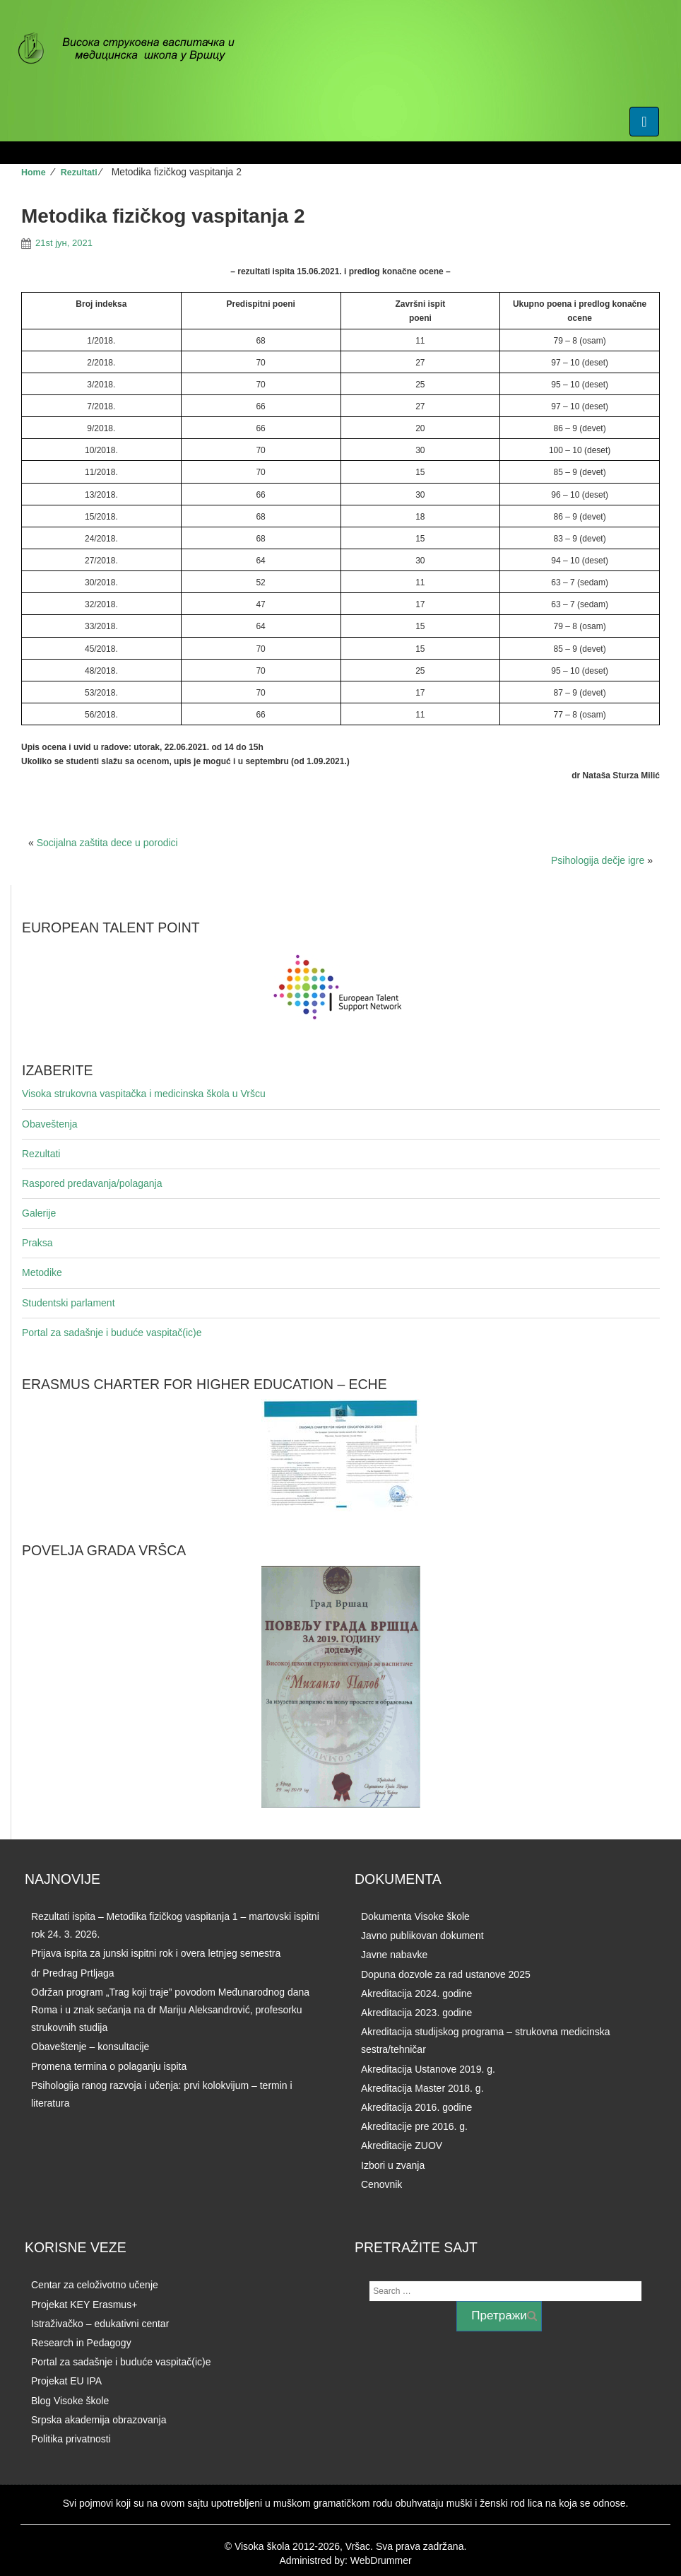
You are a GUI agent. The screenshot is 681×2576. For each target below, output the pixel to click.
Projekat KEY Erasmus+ (84, 2304)
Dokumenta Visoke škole (415, 1916)
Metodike (42, 1272)
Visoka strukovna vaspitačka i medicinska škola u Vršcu (144, 1093)
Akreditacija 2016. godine (416, 2107)
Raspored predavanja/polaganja (92, 1183)
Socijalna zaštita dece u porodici (107, 842)
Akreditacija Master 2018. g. (422, 2088)
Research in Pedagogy (81, 2342)
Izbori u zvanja (393, 2165)
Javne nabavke (394, 1954)
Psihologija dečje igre (597, 860)
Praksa (37, 1242)
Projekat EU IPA (66, 2381)
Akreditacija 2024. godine (416, 1993)
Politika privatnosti (71, 2439)
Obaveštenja (50, 1124)
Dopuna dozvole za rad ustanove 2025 (446, 1974)
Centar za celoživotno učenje (94, 2284)
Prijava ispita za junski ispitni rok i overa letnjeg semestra (155, 1953)
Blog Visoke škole (70, 2400)
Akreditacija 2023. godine (416, 2012)
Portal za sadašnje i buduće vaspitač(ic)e (111, 1332)
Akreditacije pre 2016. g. (414, 2126)
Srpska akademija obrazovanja (98, 2419)
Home (33, 172)
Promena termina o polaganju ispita (108, 2066)
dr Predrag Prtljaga (72, 1973)
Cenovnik (381, 2184)
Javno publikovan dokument (422, 1935)
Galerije (39, 1213)
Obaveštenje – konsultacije (90, 2046)
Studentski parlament (68, 1303)
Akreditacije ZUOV (401, 2145)
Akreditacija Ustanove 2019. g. (428, 2069)
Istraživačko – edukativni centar (100, 2323)
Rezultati (79, 172)
